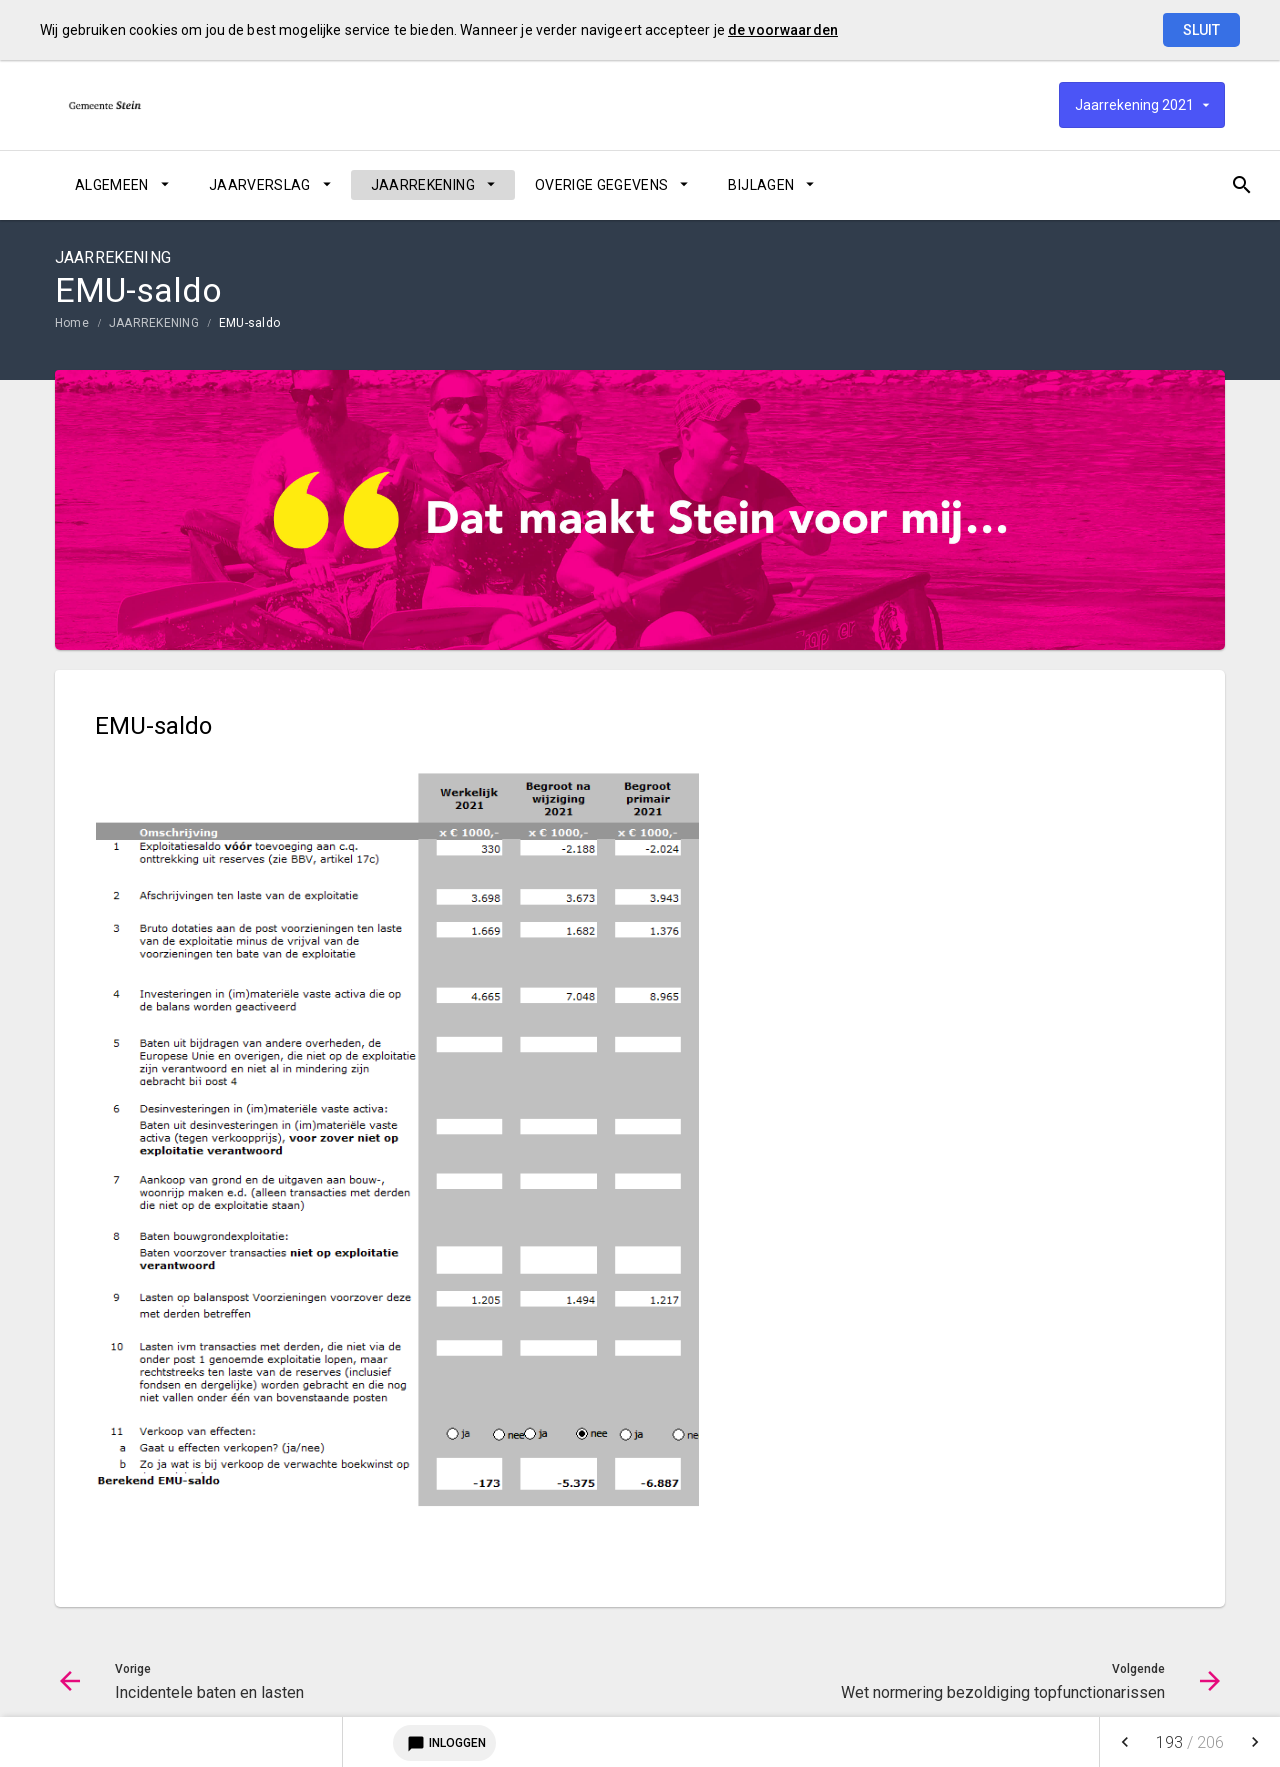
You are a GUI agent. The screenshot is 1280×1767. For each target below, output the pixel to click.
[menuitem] (122, 185)
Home (72, 323)
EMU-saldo (249, 323)
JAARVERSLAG (260, 185)
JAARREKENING (423, 185)
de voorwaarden (783, 30)
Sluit (1201, 30)
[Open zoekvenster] (1202, 185)
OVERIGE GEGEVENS (602, 185)
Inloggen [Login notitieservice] (444, 1743)
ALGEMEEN (112, 185)
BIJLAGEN (761, 185)
